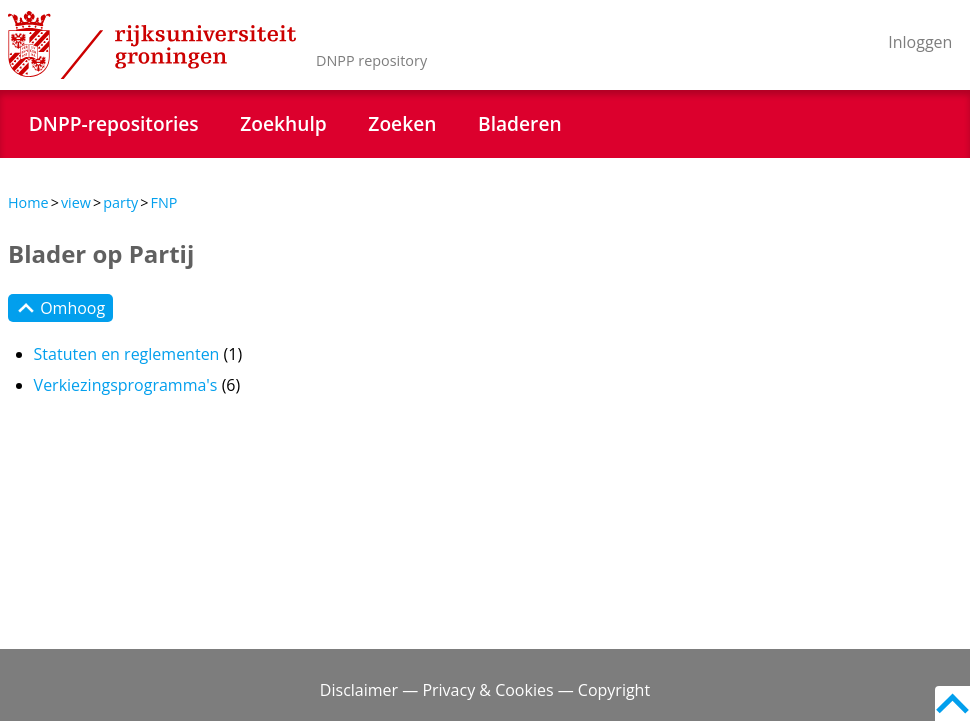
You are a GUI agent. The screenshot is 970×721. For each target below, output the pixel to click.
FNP (163, 202)
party (120, 202)
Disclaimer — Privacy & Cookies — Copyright (485, 690)
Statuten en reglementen (127, 354)
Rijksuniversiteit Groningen (152, 45)
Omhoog (60, 308)
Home (28, 202)
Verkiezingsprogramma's (126, 385)
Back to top (952, 703)
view (76, 202)
